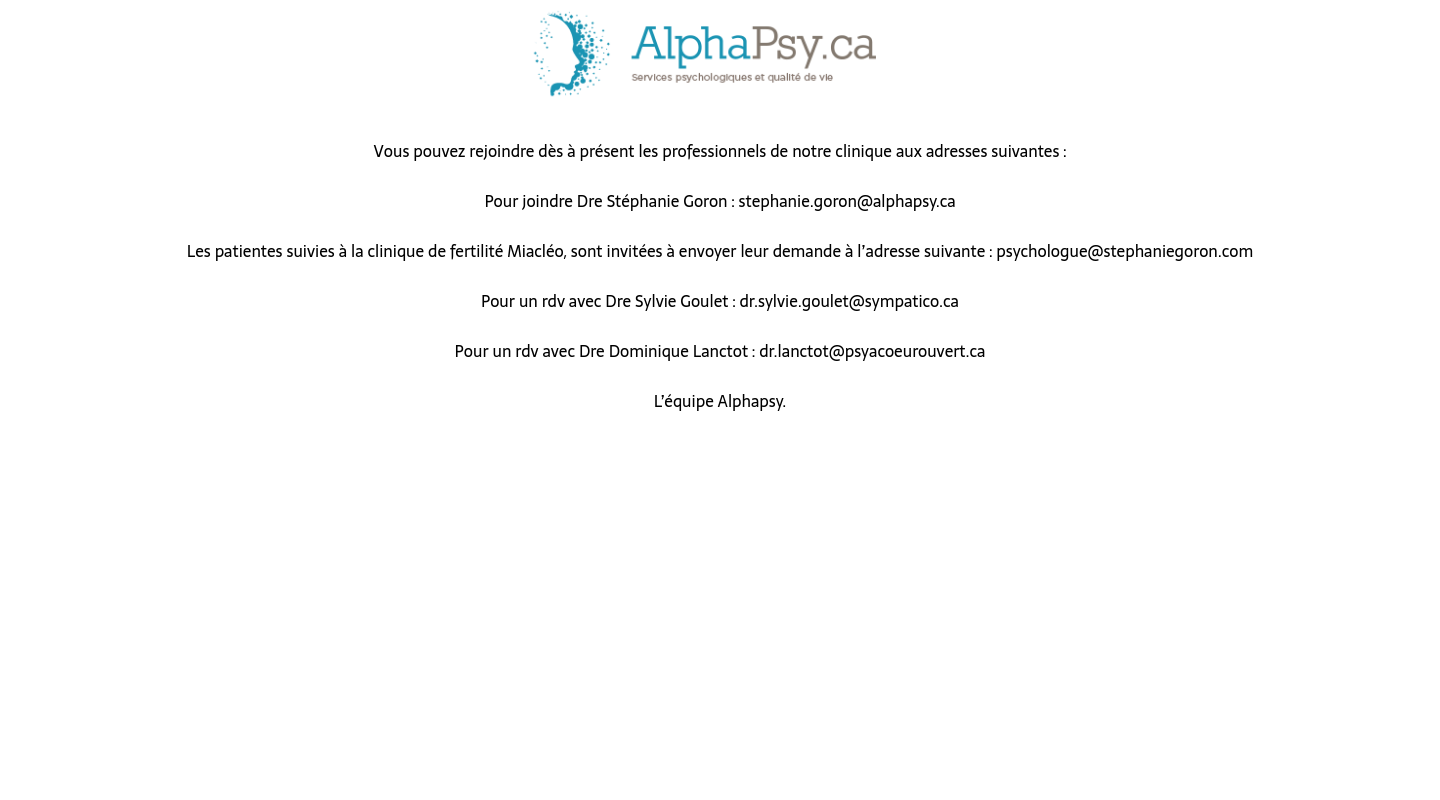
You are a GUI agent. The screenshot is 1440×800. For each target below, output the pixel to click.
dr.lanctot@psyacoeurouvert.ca (872, 351)
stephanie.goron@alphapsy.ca (847, 201)
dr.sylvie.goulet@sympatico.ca (849, 301)
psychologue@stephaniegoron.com (1124, 251)
